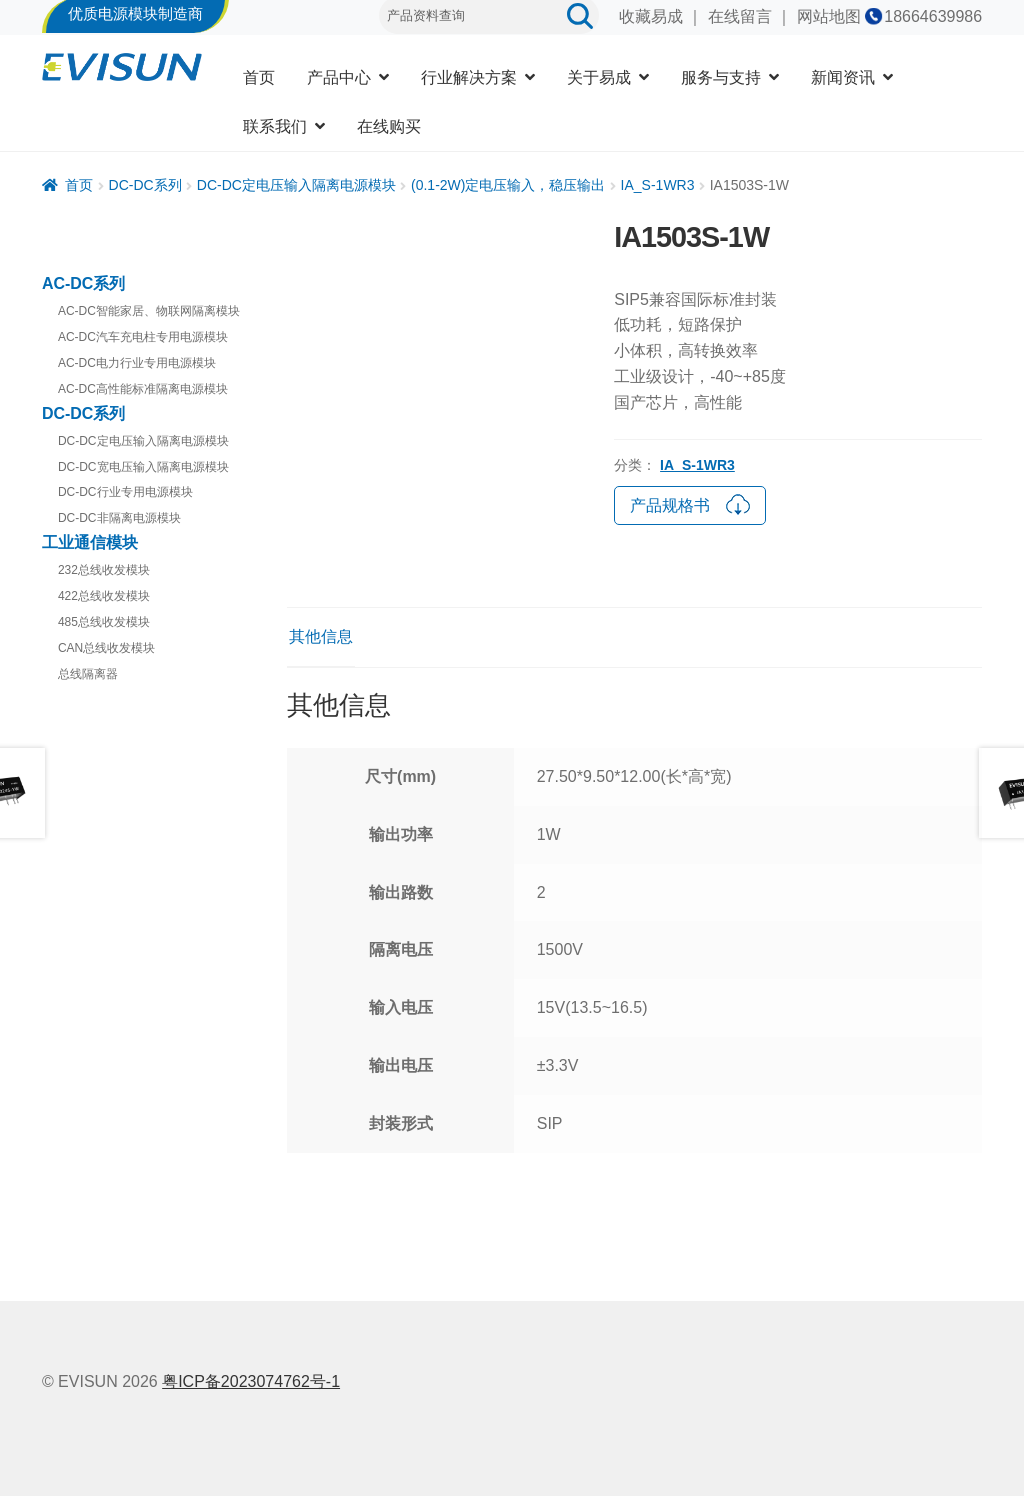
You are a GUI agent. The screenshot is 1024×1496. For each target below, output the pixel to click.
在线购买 (389, 126)
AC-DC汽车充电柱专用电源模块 (143, 337)
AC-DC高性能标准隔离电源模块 (143, 389)
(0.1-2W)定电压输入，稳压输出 (508, 185)
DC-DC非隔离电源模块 (119, 518)
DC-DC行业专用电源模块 (125, 492)
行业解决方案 (469, 77)
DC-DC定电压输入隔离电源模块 (296, 185)
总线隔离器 (88, 674)
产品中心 (339, 77)
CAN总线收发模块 (106, 648)
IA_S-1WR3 (658, 185)
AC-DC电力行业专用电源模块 (137, 363)
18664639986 (933, 16)
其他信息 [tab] (321, 636)
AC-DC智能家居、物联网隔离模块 (149, 311)
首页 (259, 77)
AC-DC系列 (84, 283)
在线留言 (740, 16)
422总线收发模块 (104, 596)
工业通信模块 (90, 542)
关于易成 (599, 77)
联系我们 (275, 126)
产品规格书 (690, 503)
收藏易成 (651, 16)
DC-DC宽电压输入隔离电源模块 (143, 467)
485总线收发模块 (104, 622)
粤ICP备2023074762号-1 (251, 1381)
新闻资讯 (843, 77)
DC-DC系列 (145, 185)
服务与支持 (721, 77)
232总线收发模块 (104, 570)
